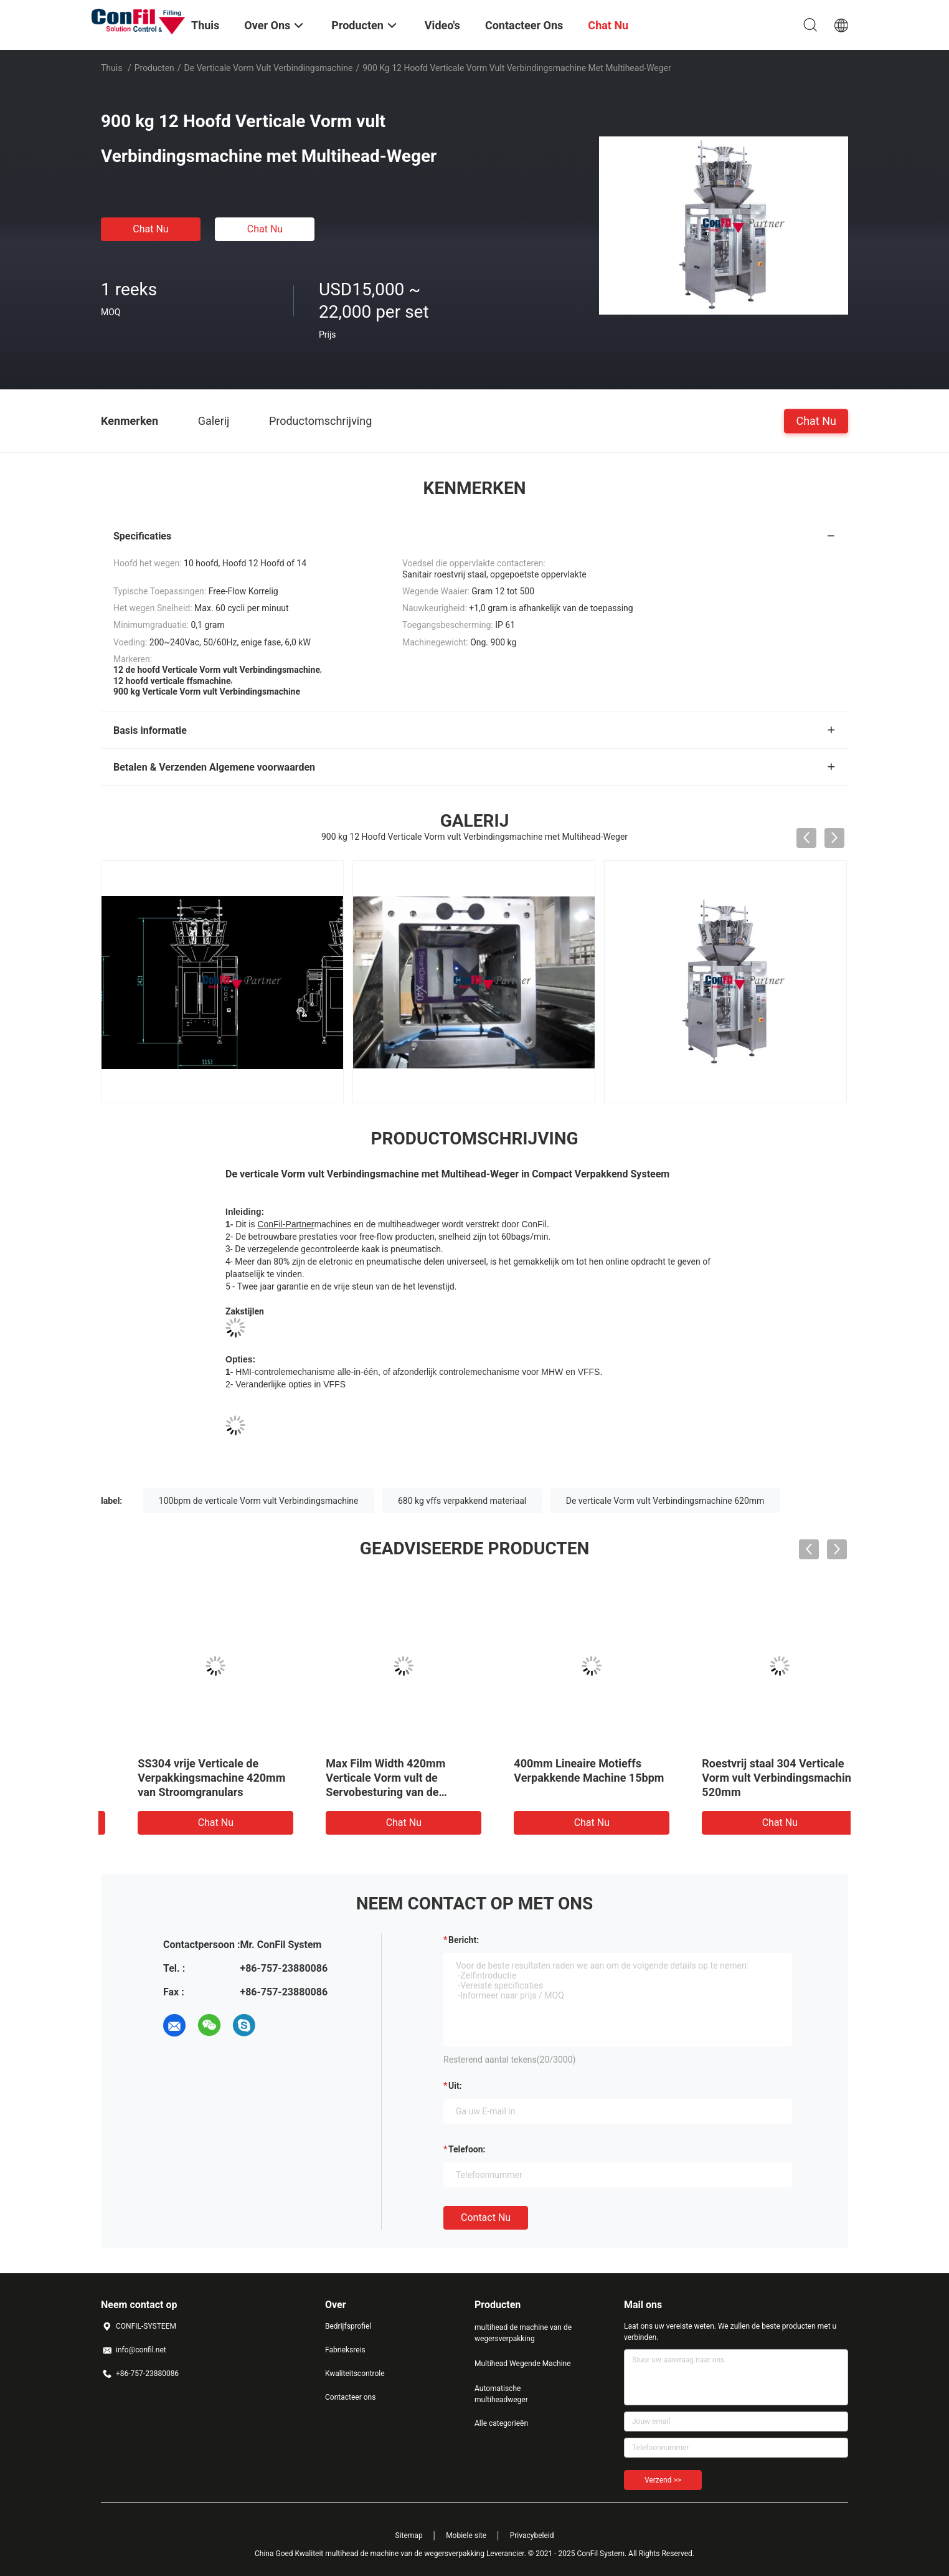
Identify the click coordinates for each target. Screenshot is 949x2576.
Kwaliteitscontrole (355, 2373)
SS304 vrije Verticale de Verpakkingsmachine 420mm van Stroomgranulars (752, 1778)
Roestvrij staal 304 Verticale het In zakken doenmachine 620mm (374, 1778)
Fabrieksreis (345, 2349)
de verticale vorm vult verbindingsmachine (268, 68)
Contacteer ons (350, 2397)
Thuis (111, 68)
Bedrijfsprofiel (348, 2326)
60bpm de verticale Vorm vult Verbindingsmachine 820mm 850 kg (565, 1778)
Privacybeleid (532, 2535)
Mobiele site (466, 2535)
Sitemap (409, 2535)
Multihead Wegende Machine (522, 2363)
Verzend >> (662, 2480)
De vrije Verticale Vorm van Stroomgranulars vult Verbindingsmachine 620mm (187, 1778)
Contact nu (486, 2217)
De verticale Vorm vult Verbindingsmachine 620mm (665, 1501)
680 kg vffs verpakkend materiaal (462, 1501)
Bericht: (463, 1940)
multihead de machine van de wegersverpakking (523, 2333)
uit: (455, 2086)
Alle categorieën (501, 2423)
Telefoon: (466, 2149)
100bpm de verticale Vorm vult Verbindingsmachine (259, 1501)
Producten (154, 68)
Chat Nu (150, 229)
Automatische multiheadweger (501, 2394)
